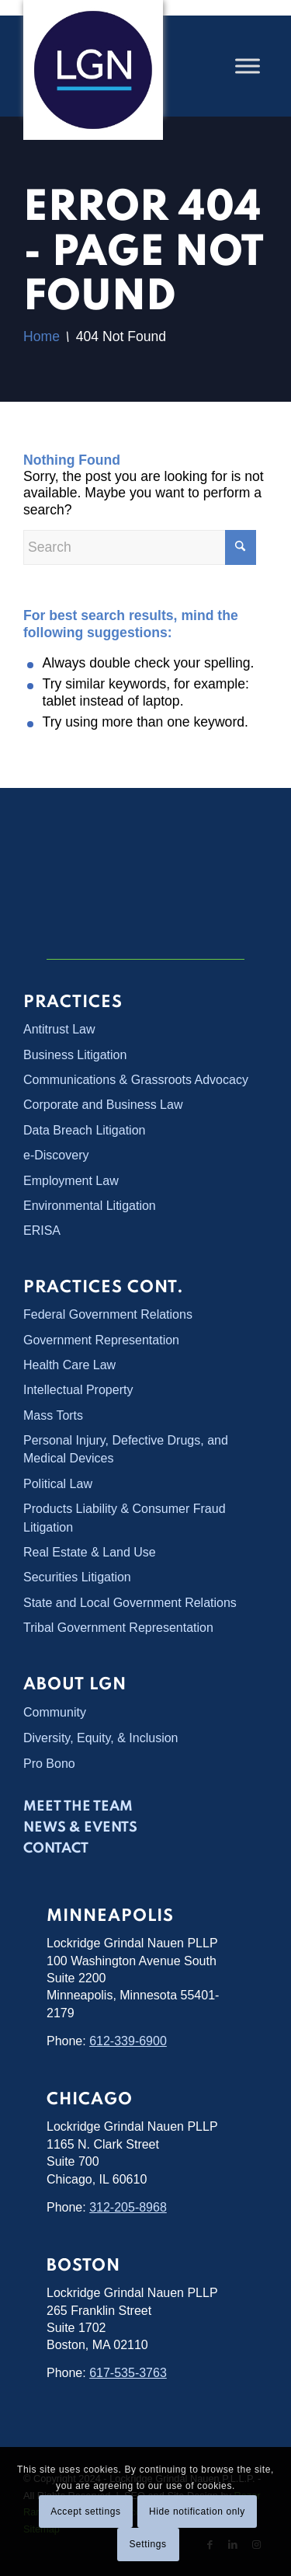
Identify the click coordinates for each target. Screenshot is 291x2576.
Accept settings (85, 2511)
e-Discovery (55, 1155)
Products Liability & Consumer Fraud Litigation (124, 1517)
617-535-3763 (128, 2372)
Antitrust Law (59, 1029)
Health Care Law (69, 1365)
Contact (55, 1849)
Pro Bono (49, 1763)
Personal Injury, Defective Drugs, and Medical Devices (125, 1449)
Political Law (57, 1483)
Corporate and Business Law (102, 1104)
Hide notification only (197, 2511)
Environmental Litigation (89, 1205)
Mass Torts (53, 1415)
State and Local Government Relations (130, 1602)
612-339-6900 (128, 2041)
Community (54, 1712)
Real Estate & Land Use (89, 1552)
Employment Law (71, 1180)
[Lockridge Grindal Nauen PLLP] (93, 70)
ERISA (42, 1230)
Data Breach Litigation (84, 1130)
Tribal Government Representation (118, 1627)
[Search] (139, 547)
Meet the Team (78, 1807)
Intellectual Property (78, 1389)
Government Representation (101, 1340)
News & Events (80, 1828)
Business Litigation (74, 1054)
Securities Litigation (77, 1577)
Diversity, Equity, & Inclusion (100, 1738)
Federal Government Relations (107, 1314)
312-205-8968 (128, 2207)
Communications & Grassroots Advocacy (135, 1079)
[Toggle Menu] (247, 65)
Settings (147, 2544)
